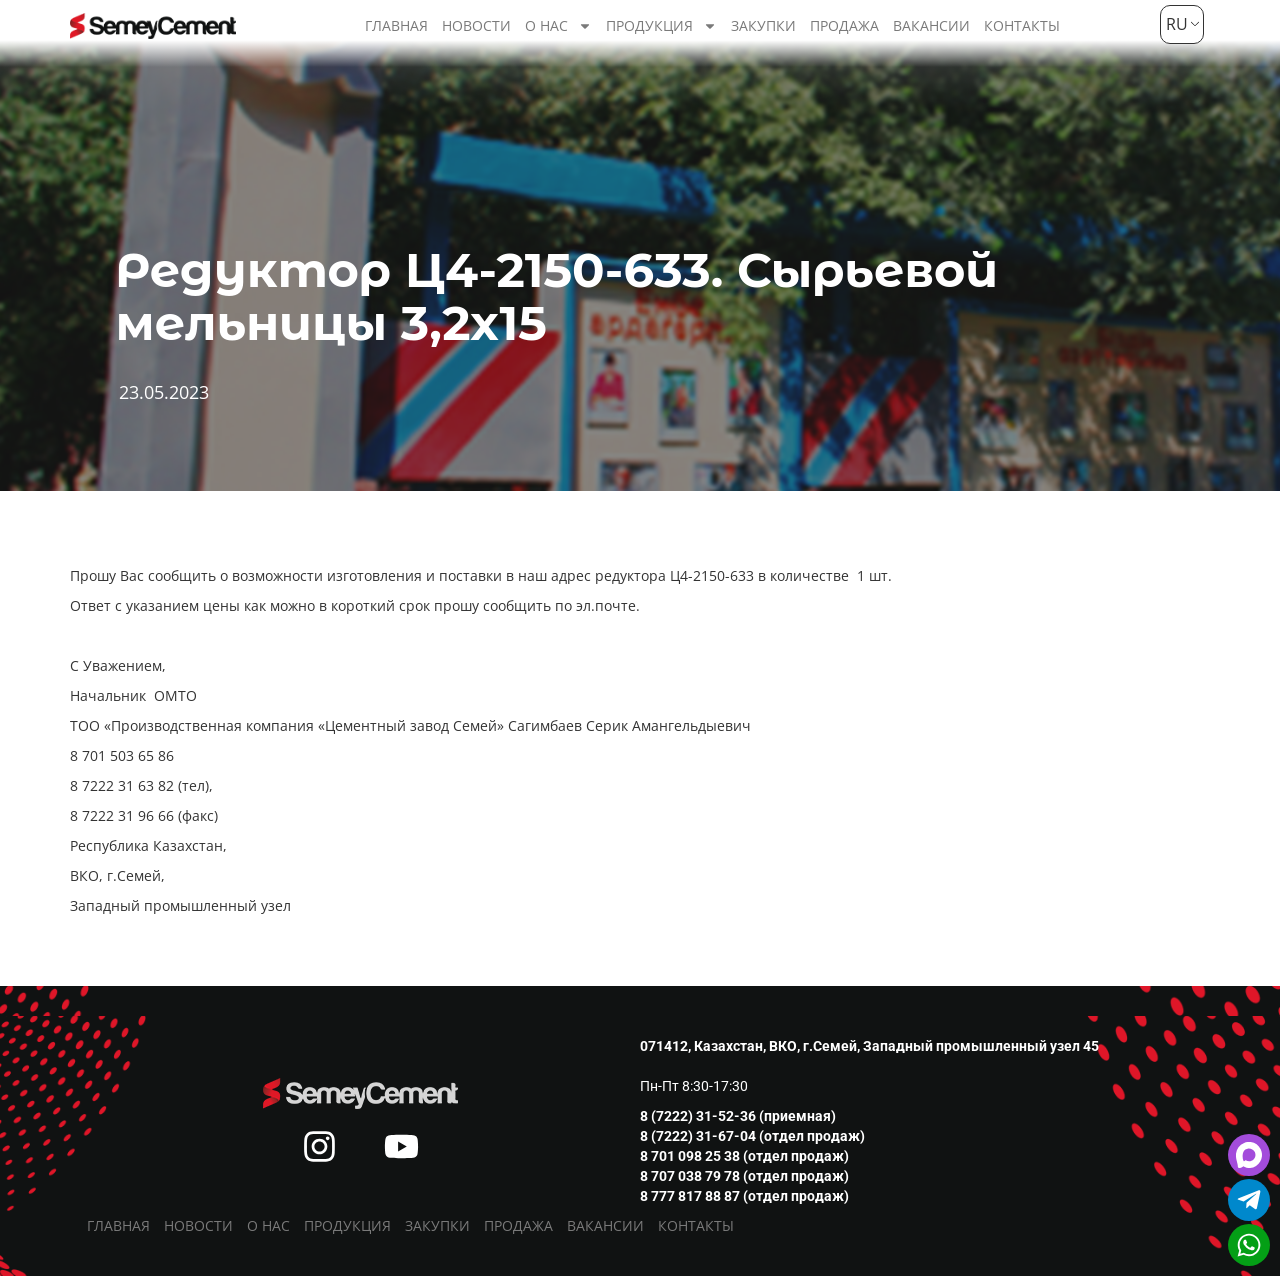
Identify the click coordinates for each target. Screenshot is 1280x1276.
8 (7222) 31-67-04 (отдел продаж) (752, 1136)
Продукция (661, 26)
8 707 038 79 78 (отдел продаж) (744, 1176)
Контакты (1022, 25)
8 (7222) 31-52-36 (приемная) (738, 1116)
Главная (396, 25)
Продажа (844, 25)
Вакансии (931, 25)
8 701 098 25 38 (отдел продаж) (744, 1156)
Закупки (763, 25)
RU (1174, 24)
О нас (558, 26)
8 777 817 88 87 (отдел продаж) (744, 1196)
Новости (476, 25)
